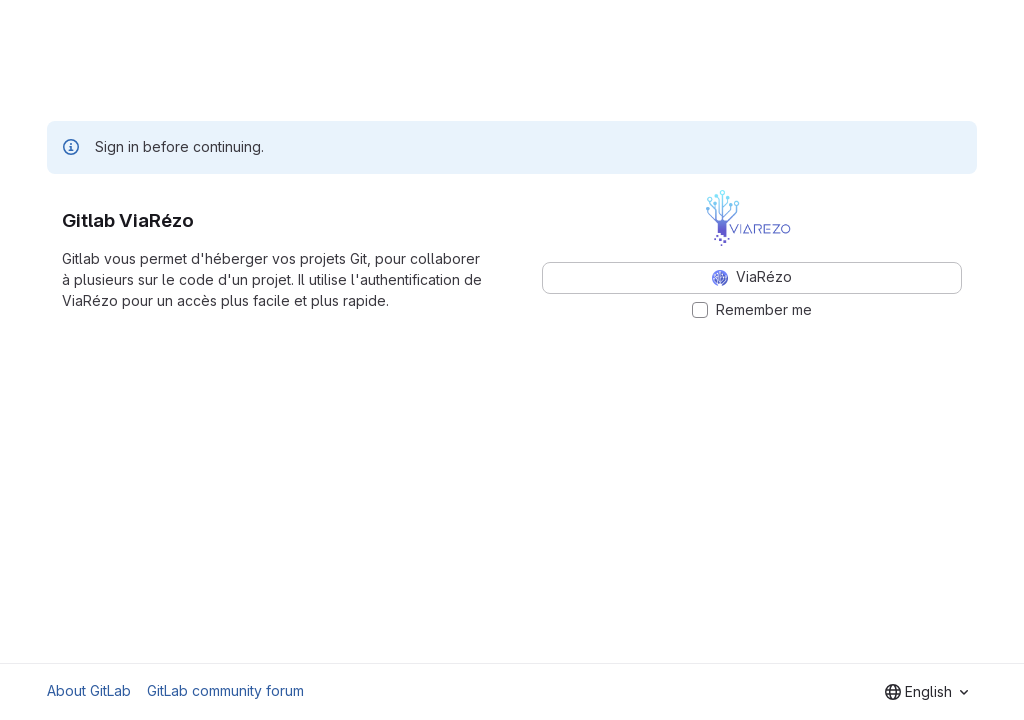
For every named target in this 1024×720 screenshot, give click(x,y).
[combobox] (926, 692)
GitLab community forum (225, 690)
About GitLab (89, 690)
